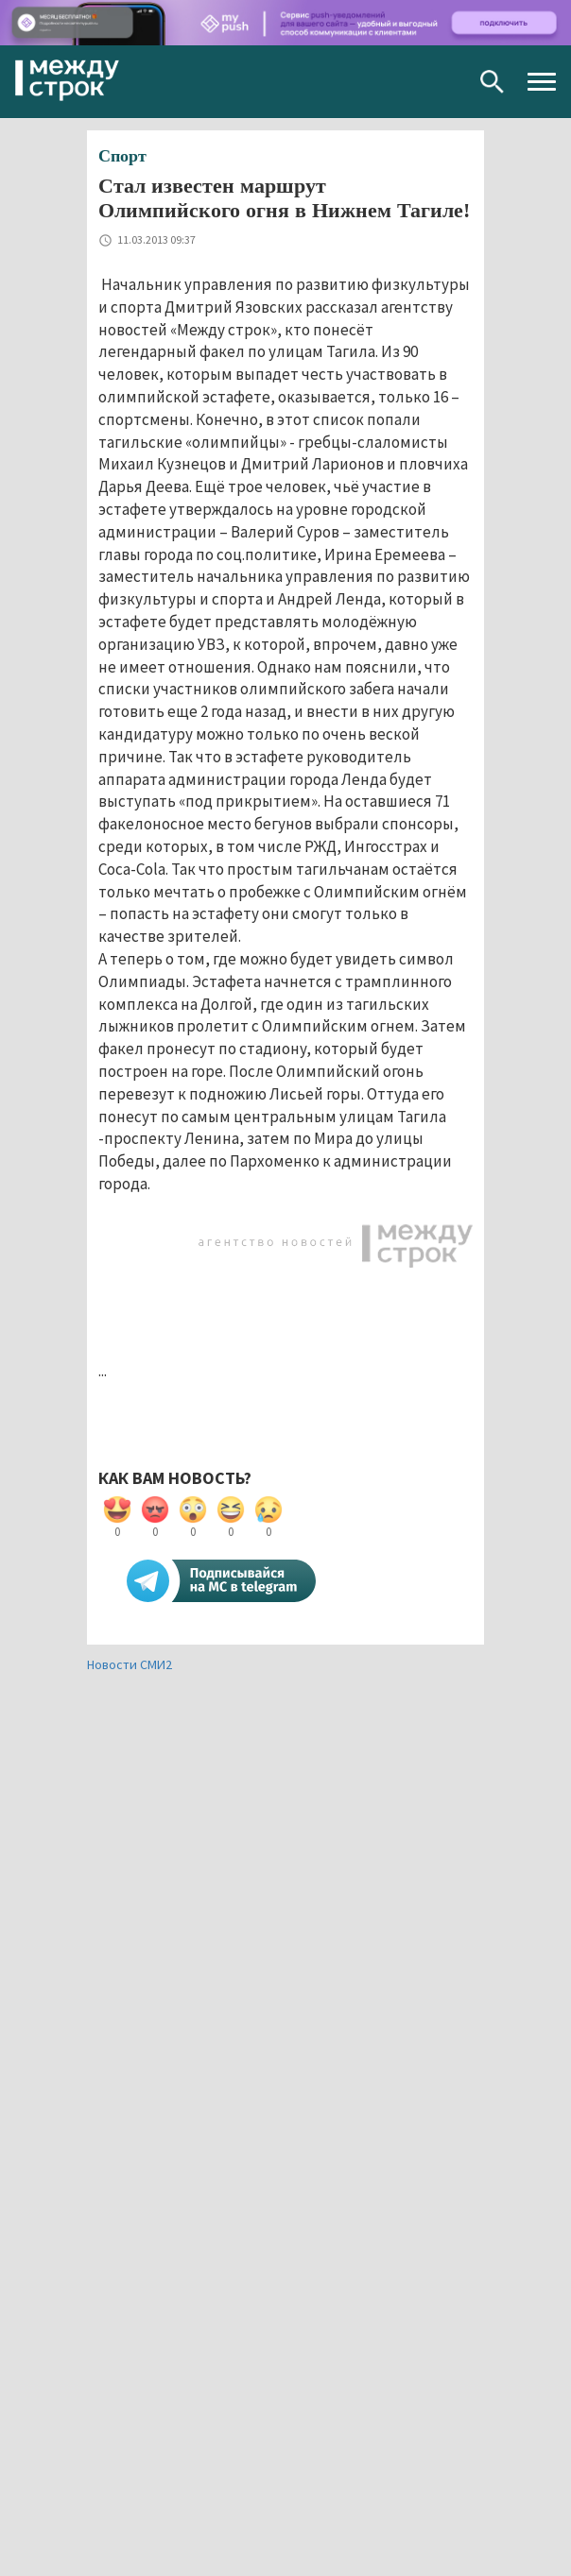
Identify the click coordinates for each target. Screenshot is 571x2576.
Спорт (122, 155)
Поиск (492, 82)
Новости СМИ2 (129, 1664)
